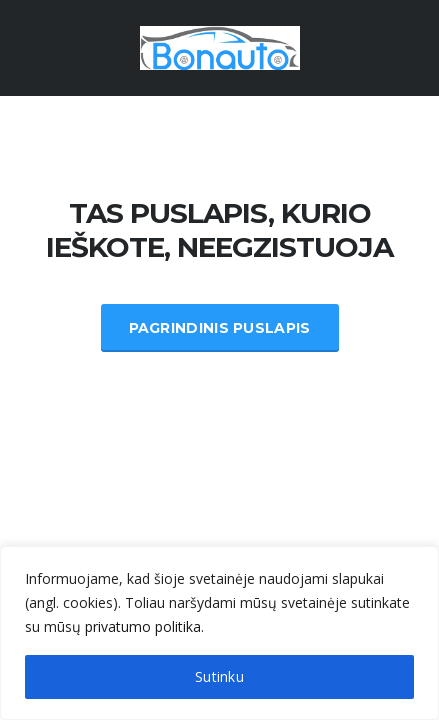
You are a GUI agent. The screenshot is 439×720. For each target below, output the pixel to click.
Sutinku (219, 676)
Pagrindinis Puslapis (220, 328)
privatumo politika (143, 626)
